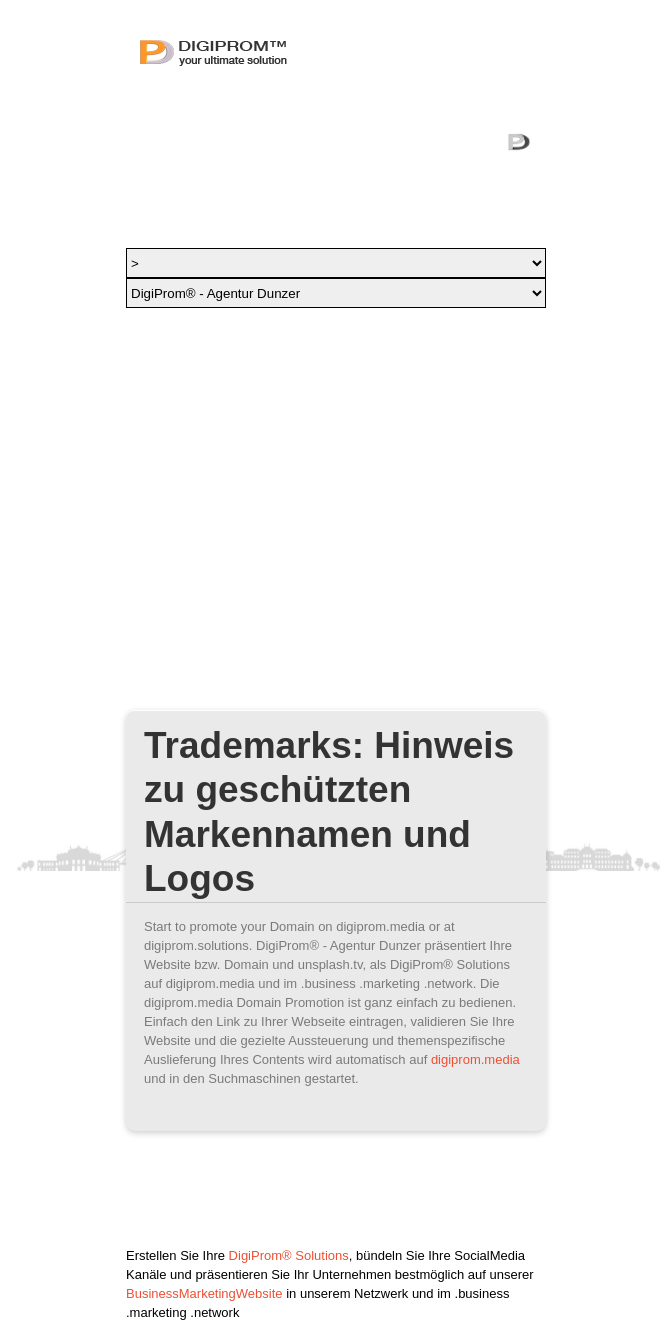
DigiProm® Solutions (289, 1255)
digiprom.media (475, 1059)
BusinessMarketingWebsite (204, 1293)
